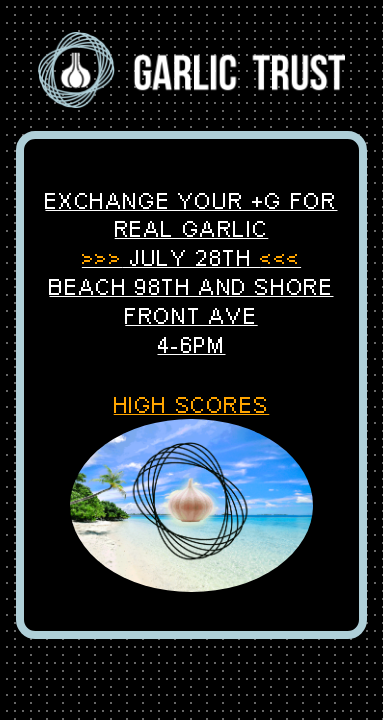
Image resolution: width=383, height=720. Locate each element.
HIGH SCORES (192, 405)
